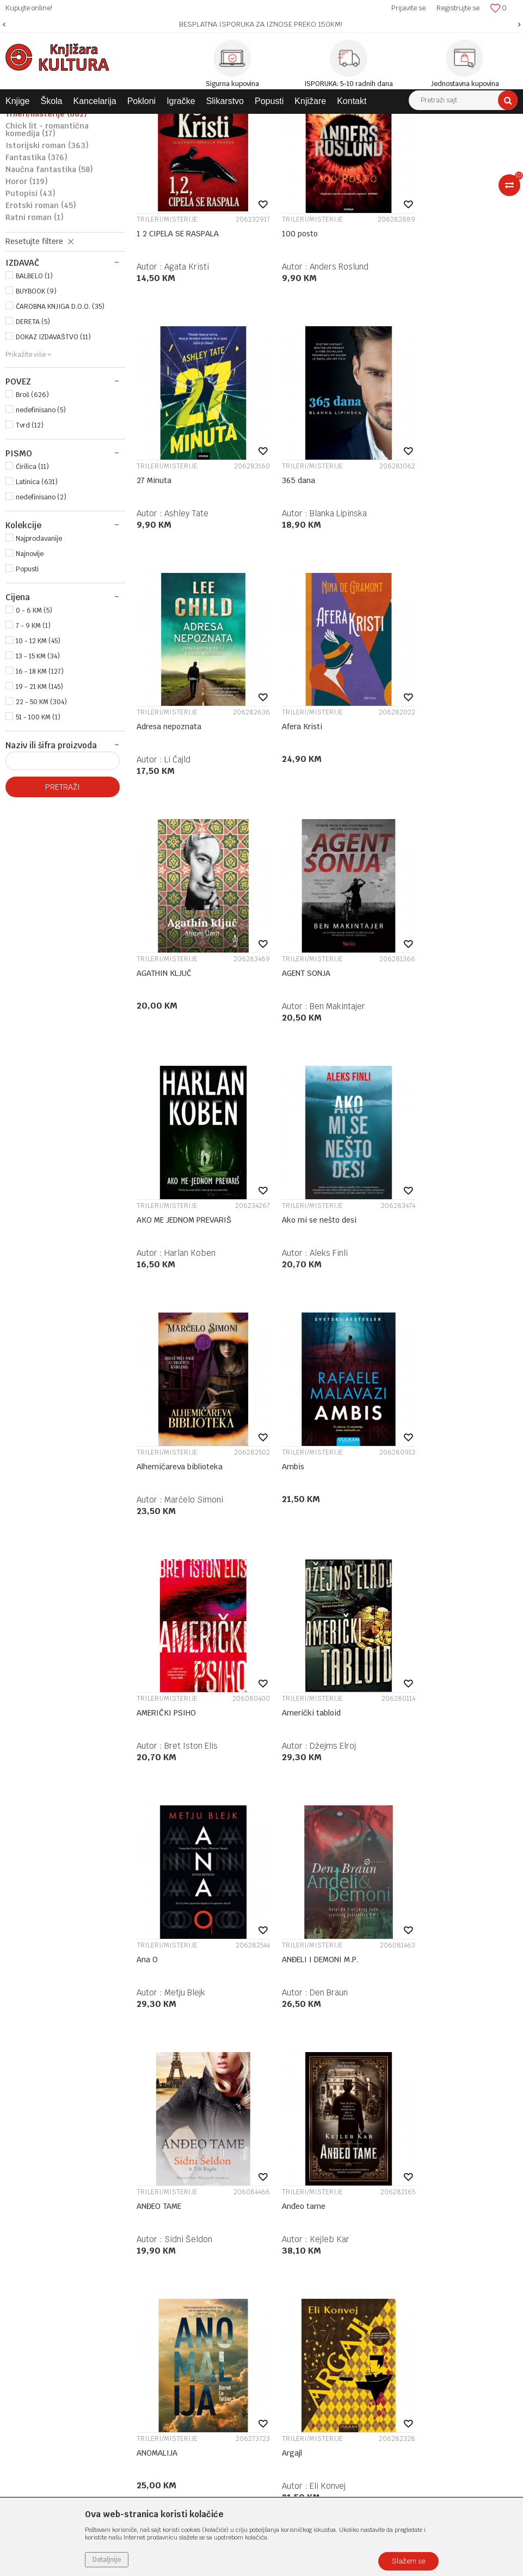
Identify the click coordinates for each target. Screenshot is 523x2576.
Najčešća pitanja (383, 2270)
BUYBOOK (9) (36, 405)
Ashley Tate (448, 366)
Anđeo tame (420, 1494)
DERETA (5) (33, 435)
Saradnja (195, 2157)
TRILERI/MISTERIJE (46, 228)
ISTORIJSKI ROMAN (47, 259)
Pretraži (62, 901)
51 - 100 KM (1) (38, 831)
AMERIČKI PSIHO (166, 1261)
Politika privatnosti (388, 2143)
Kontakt (194, 2171)
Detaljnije (107, 2559)
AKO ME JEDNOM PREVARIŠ (445, 797)
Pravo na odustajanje (391, 2256)
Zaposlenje (199, 2143)
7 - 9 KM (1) (33, 739)
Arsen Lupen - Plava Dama (444, 1726)
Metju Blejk (446, 1294)
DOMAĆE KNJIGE (158, 122)
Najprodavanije (39, 652)
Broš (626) (32, 508)
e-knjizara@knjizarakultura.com (62, 2218)
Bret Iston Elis (191, 1294)
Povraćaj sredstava (387, 2242)
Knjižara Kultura (29, 122)
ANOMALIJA (157, 1726)
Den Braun (183, 1527)
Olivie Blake (318, 1991)
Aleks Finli (183, 1062)
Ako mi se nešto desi (174, 1029)
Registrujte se (457, 8)
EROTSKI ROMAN (40, 319)
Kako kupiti (374, 2157)
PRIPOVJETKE (36, 180)
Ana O (409, 1261)
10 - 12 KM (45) (38, 754)
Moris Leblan (450, 1759)
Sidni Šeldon (319, 1527)
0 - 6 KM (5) (34, 724)
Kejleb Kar (446, 1527)
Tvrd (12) (30, 539)
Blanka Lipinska (192, 598)
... (325, 2057)
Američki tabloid (297, 1261)
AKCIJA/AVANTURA (43, 216)
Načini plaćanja (381, 2171)
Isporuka (369, 2200)
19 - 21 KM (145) (39, 800)
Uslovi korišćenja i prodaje (400, 2129)
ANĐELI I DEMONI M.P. (175, 1494)
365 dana (153, 565)
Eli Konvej (313, 1759)
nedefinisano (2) (41, 611)
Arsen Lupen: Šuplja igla (179, 1958)
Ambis (409, 1029)
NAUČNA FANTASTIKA (49, 283)
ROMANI (206, 122)
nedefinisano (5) (41, 524)
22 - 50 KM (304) (41, 815)
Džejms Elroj (319, 1294)
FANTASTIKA (36, 271)
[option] (261, 24)
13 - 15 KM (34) (38, 770)
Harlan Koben (451, 830)
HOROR (26, 295)
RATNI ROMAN (34, 331)
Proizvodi (77, 122)
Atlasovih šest (293, 1958)
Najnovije (30, 667)
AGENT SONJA (292, 797)
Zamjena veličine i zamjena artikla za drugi (431, 2214)
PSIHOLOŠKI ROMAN (44, 204)
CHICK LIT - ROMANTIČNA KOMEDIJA (47, 243)
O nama (193, 2129)
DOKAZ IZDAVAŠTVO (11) (53, 451)
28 (348, 2057)
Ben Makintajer (323, 830)
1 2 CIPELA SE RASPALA (178, 333)
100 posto (286, 333)
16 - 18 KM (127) (40, 785)
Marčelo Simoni (325, 1062)
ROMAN (29, 168)
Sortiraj (438, 142)
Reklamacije (376, 2228)
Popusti (27, 683)
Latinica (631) (37, 595)
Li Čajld (309, 598)
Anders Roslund (325, 366)
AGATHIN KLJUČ (164, 797)
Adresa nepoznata (300, 565)
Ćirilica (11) (32, 580)
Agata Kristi (186, 366)
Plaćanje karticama (388, 2185)
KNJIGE (112, 122)
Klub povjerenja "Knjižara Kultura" (238, 2185)
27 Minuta (415, 333)
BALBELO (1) (34, 390)
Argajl (278, 1726)
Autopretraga (391, 142)
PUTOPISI (30, 307)
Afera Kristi (418, 565)
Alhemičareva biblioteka (311, 1029)
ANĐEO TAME (290, 1494)
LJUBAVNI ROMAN (44, 192)
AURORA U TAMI (426, 1958)
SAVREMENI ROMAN (259, 122)
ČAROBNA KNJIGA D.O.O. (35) (60, 420)
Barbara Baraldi (455, 1991)
